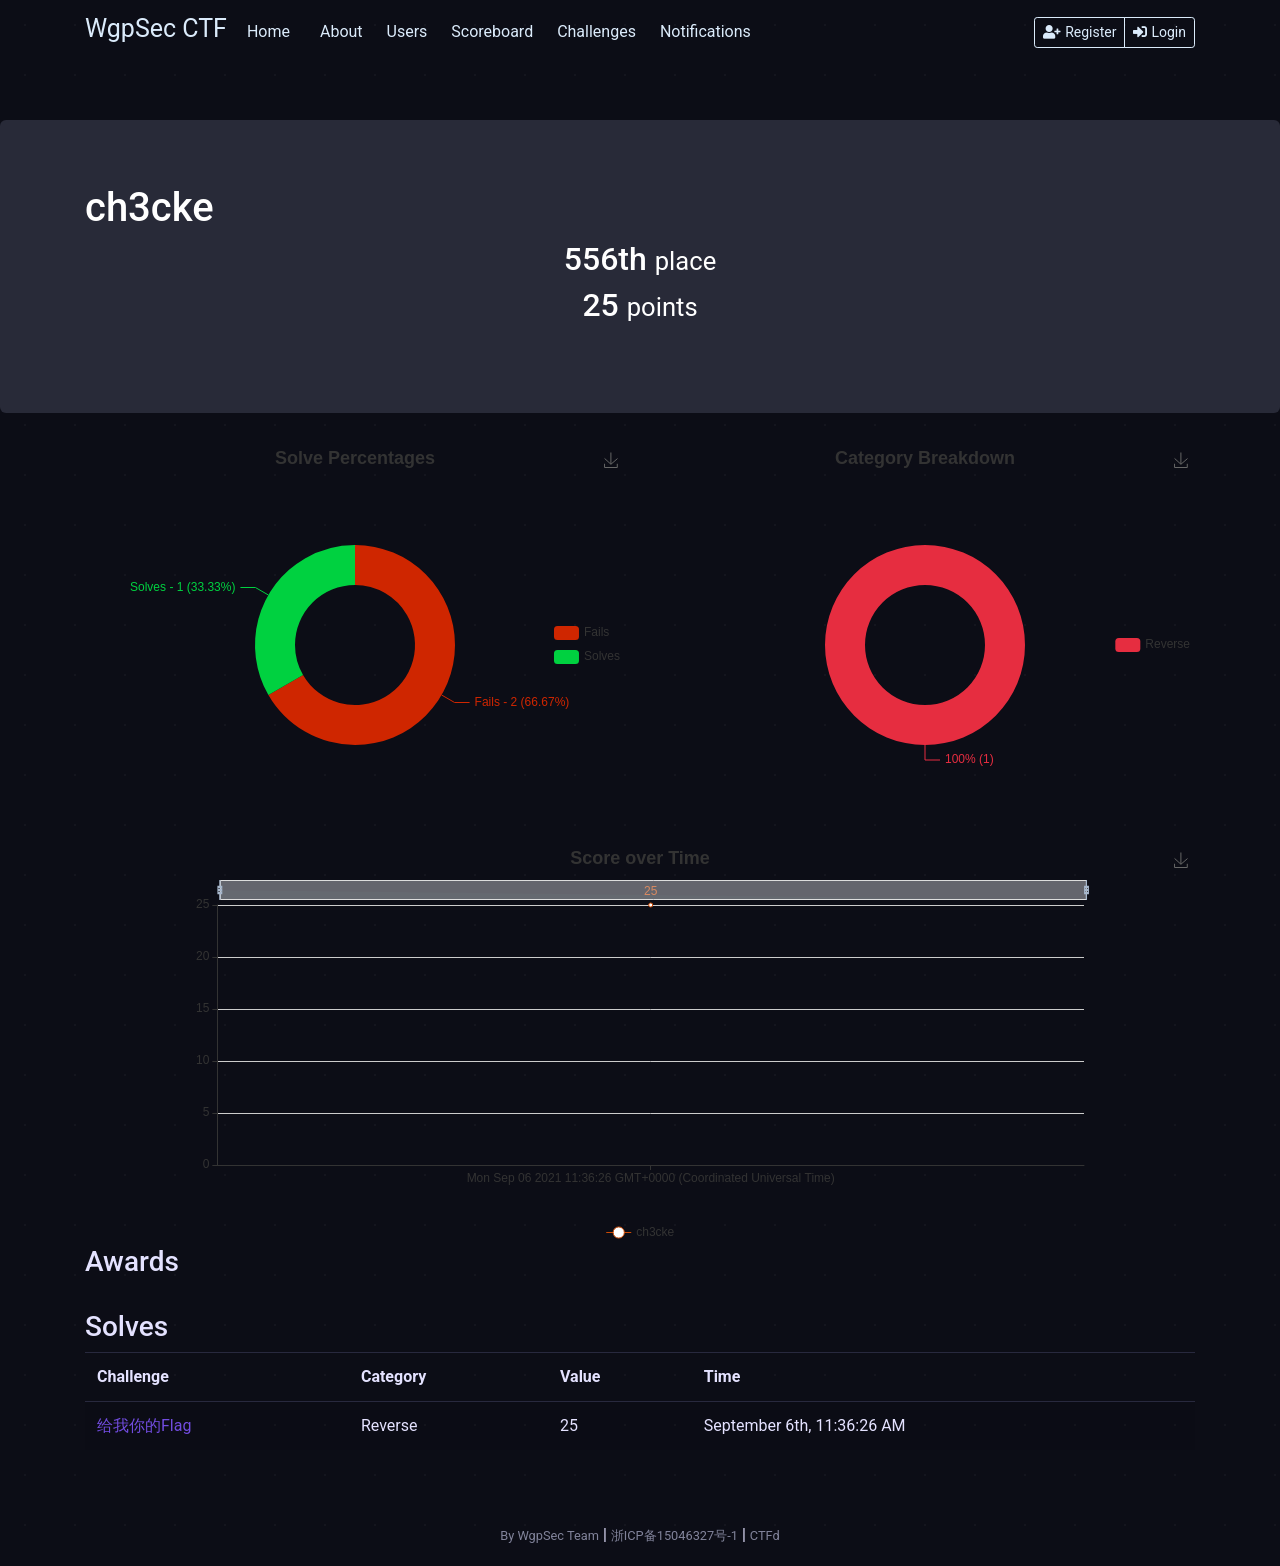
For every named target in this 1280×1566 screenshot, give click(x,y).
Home (268, 31)
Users (407, 31)
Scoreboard (492, 31)
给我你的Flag (144, 1425)
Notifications (705, 31)
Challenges (596, 31)
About (341, 31)
